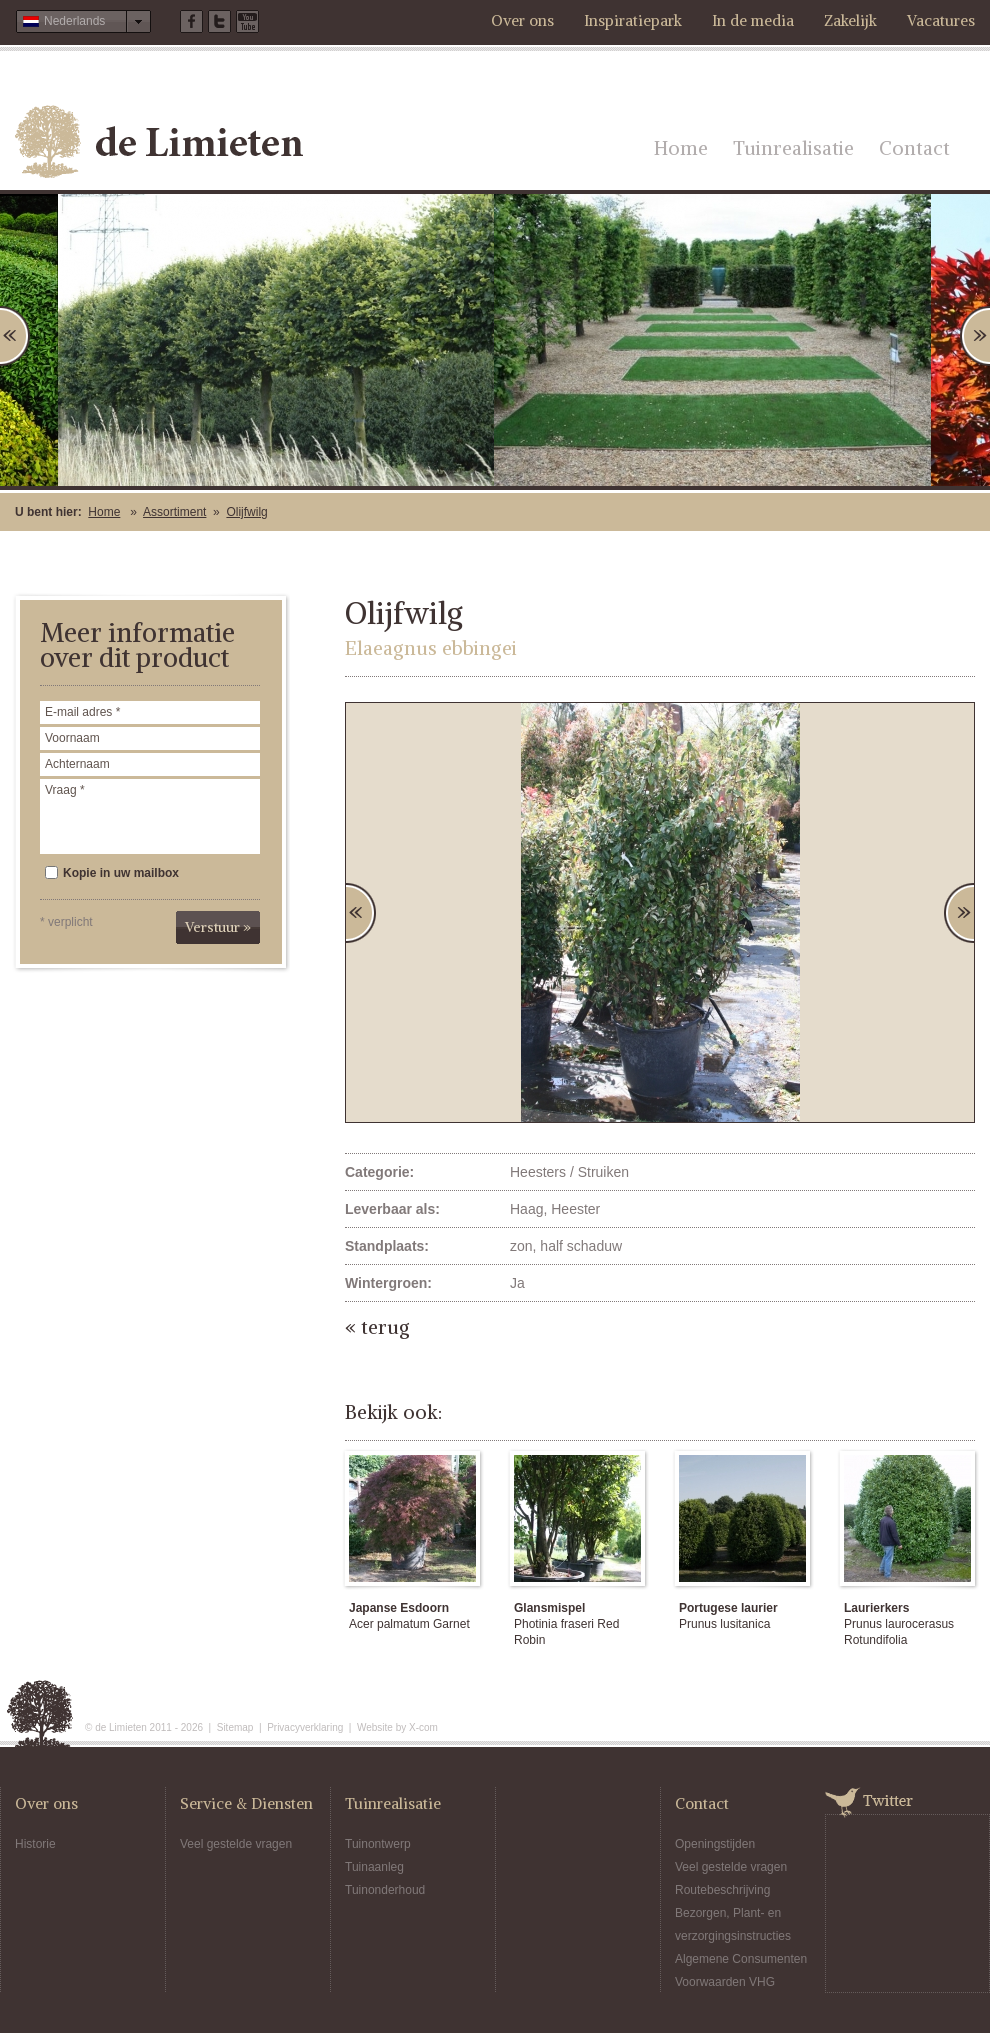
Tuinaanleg (374, 1867)
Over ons (522, 20)
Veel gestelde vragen (236, 1844)
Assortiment (174, 512)
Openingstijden (715, 1844)
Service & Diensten (246, 1803)
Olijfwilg (246, 512)
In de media (753, 20)
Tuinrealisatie (793, 148)
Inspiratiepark (633, 20)
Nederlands (64, 21)
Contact (914, 148)
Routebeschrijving (722, 1890)
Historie (35, 1844)
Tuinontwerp (378, 1844)
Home (681, 148)
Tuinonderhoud (385, 1890)
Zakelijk (850, 20)
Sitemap (235, 1727)
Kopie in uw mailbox (112, 873)
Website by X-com (397, 1727)
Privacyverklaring (305, 1727)
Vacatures (941, 20)
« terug (377, 1327)
